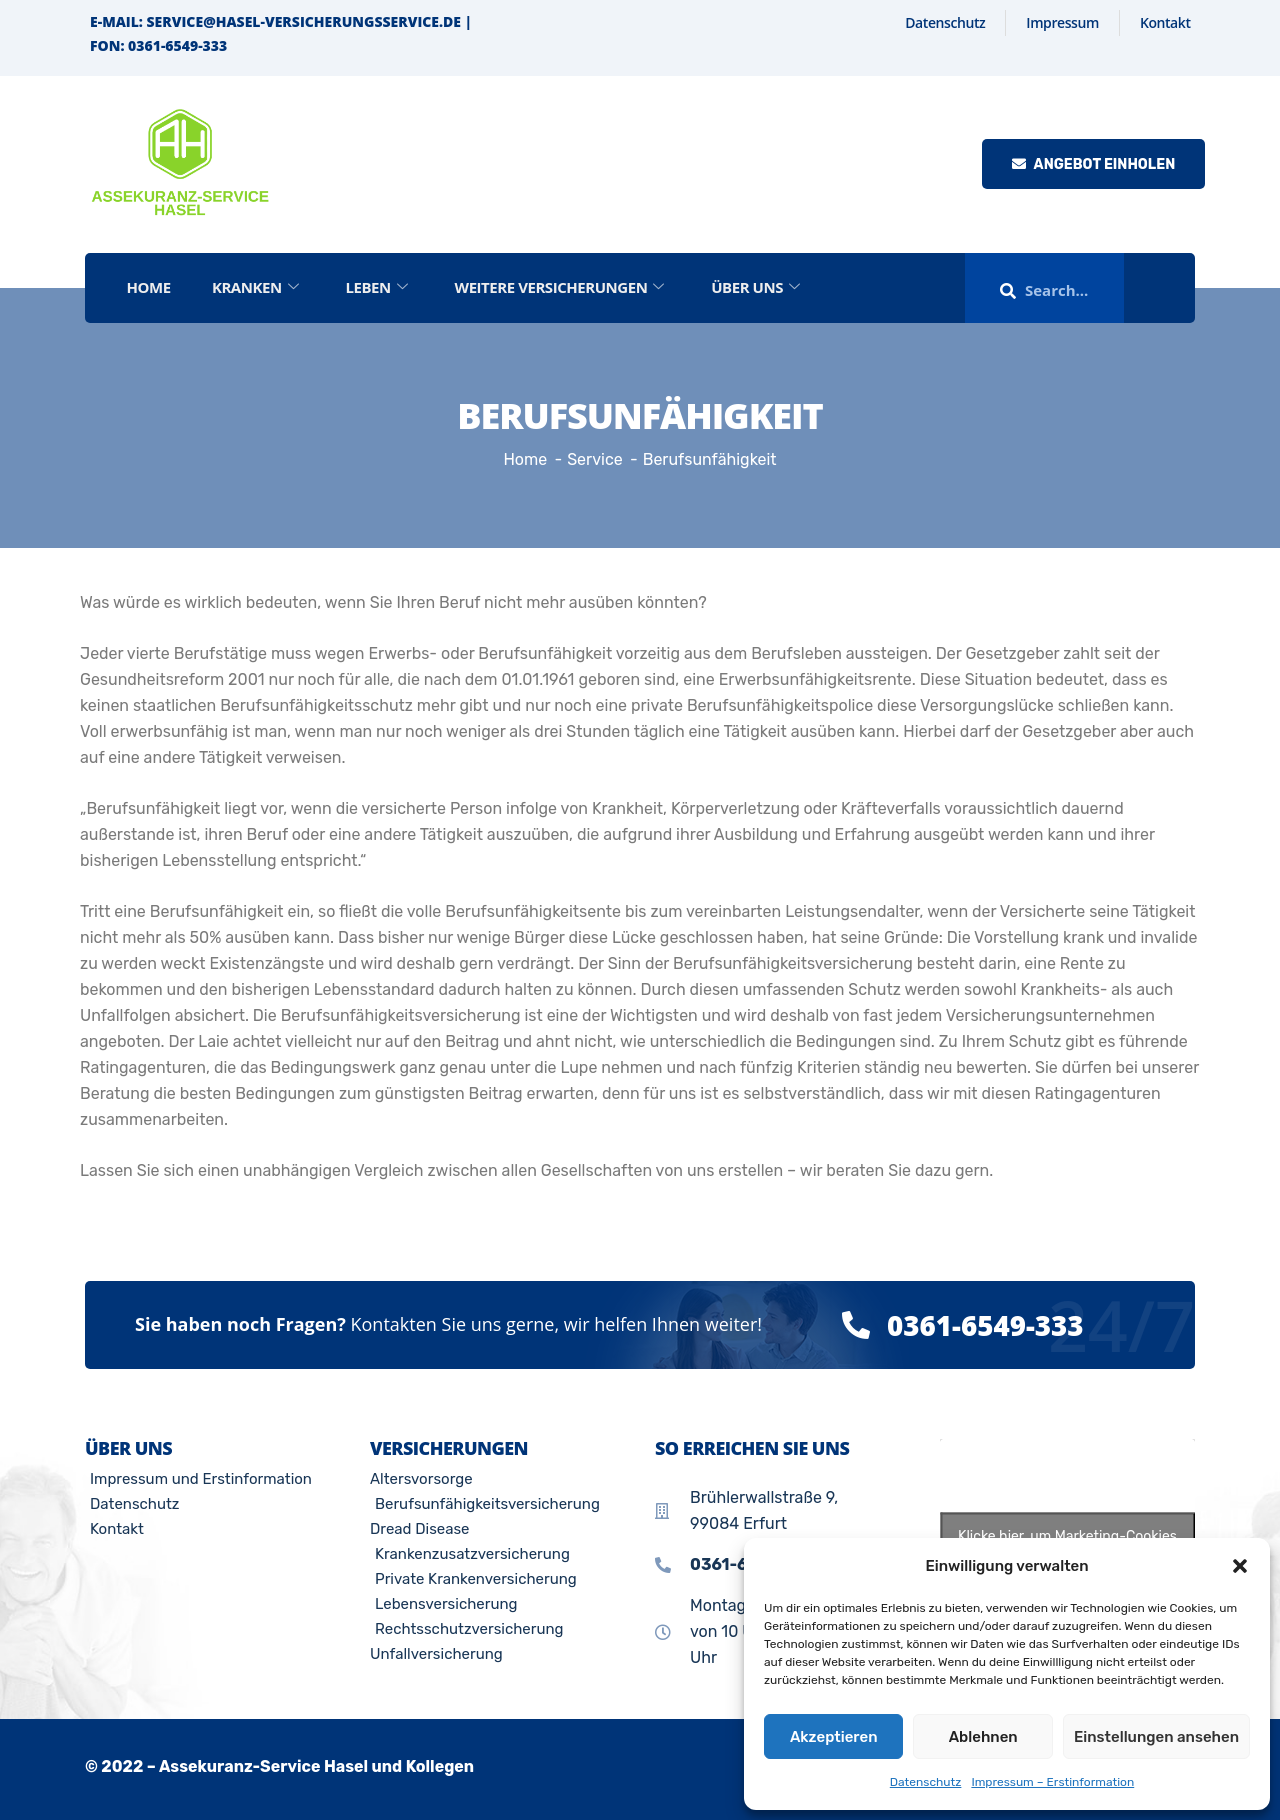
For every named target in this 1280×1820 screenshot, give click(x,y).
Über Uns (759, 287)
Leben (379, 287)
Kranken (256, 287)
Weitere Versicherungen (561, 287)
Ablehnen (983, 1737)
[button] (1240, 1566)
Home (149, 287)
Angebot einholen (1093, 164)
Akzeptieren (834, 1737)
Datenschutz (926, 1782)
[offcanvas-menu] (1168, 288)
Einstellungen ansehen (1156, 1737)
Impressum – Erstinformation (1052, 1782)
